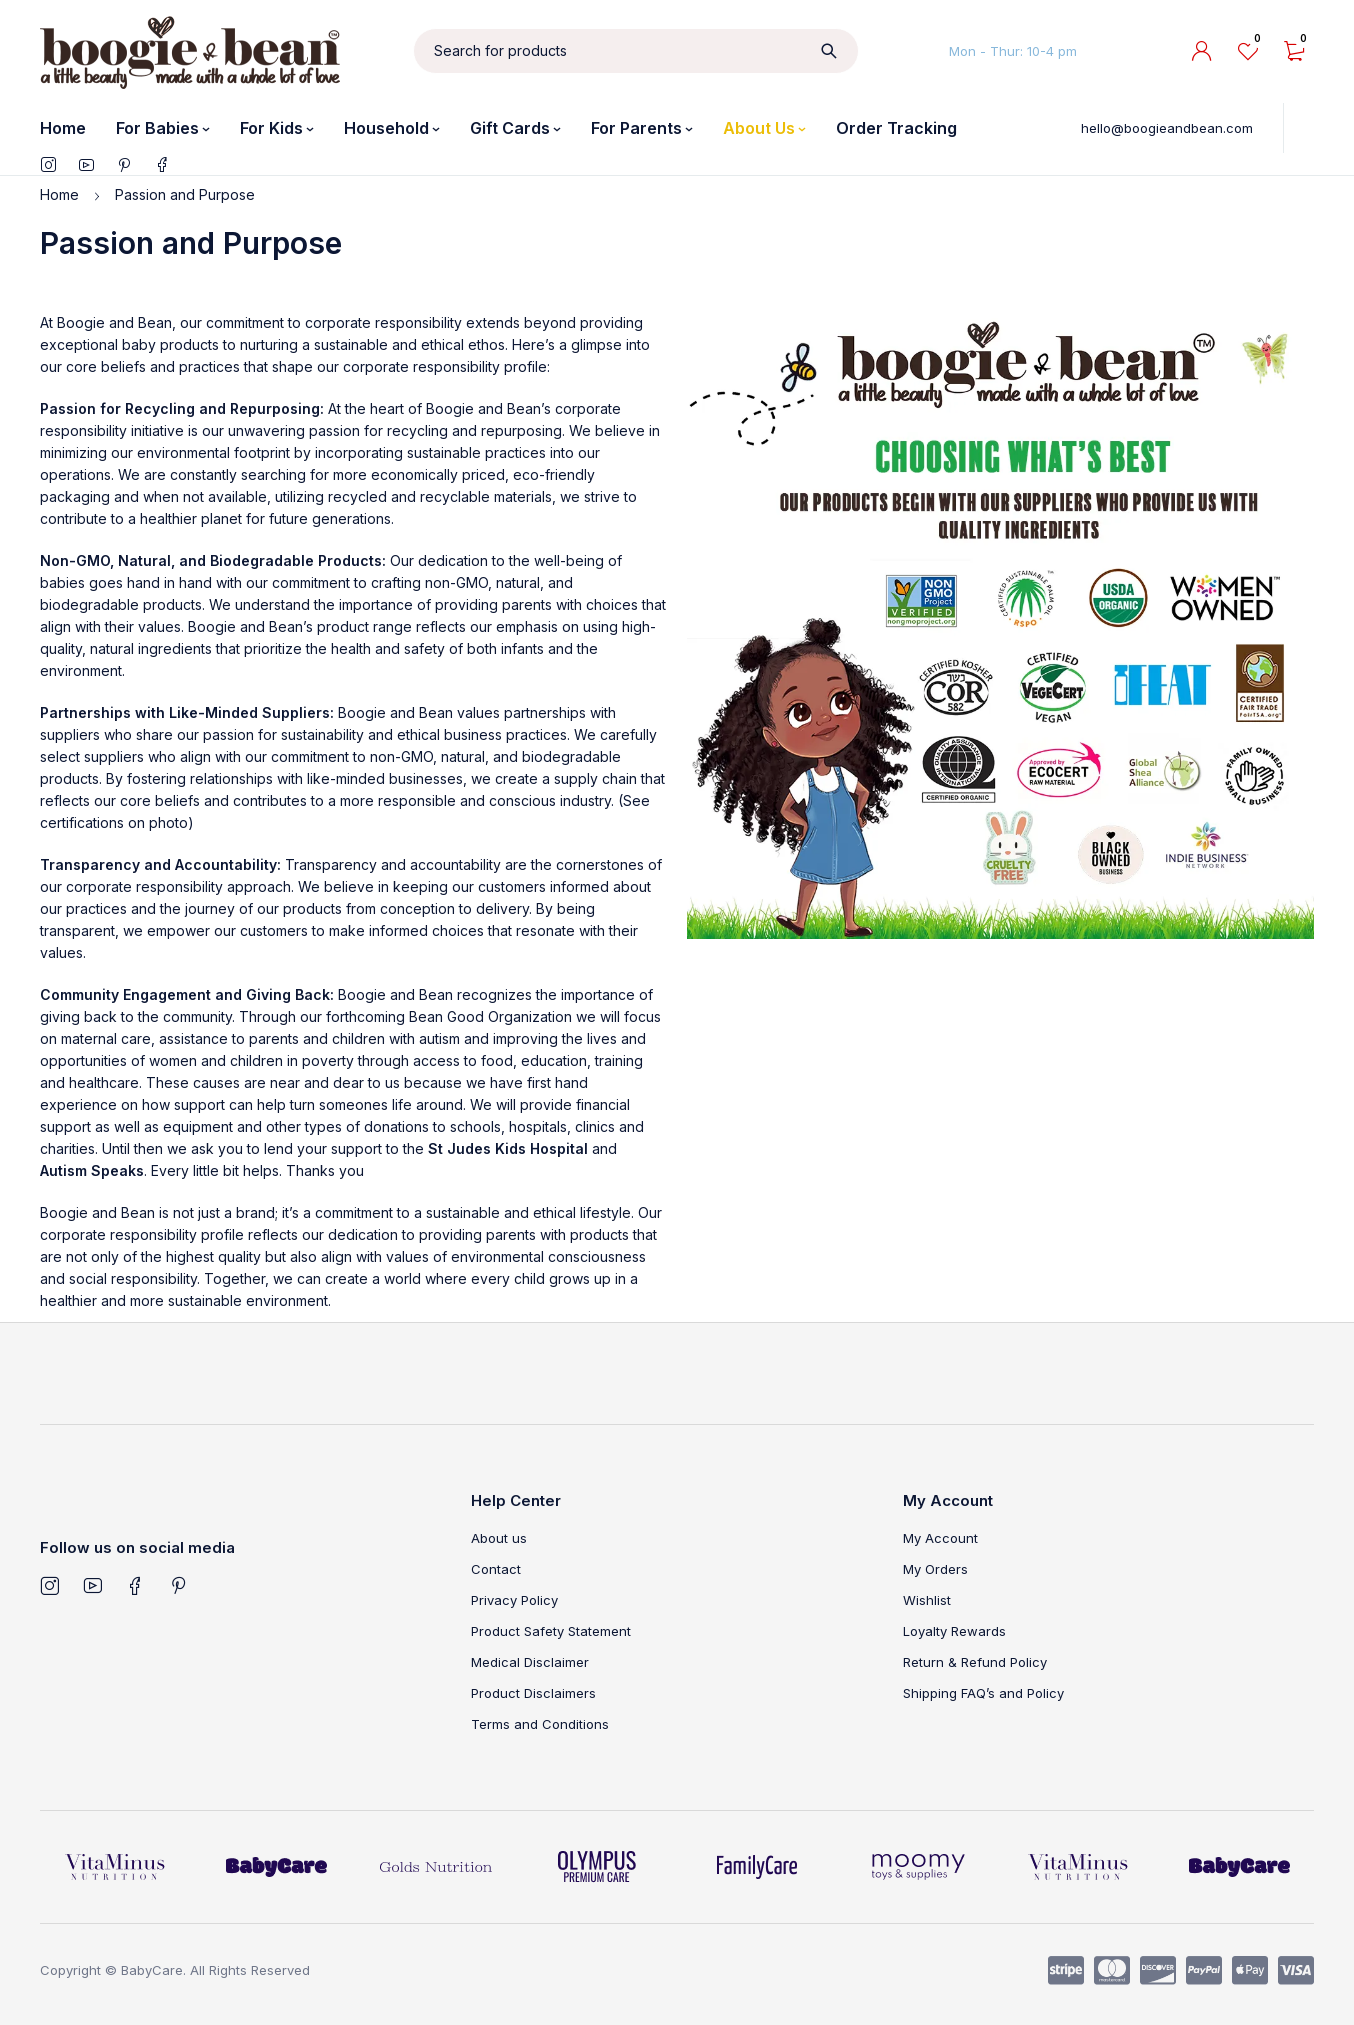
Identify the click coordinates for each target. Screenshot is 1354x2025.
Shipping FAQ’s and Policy (983, 1693)
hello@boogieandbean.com (1167, 128)
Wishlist (927, 1600)
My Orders (935, 1569)
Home (59, 194)
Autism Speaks (92, 1170)
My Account (940, 1538)
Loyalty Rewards (954, 1631)
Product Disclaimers (533, 1693)
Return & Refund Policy (975, 1662)
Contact (496, 1569)
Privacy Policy (514, 1600)
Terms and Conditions (540, 1724)
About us (499, 1538)
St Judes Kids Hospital (508, 1148)
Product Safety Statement (551, 1631)
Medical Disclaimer (530, 1662)
